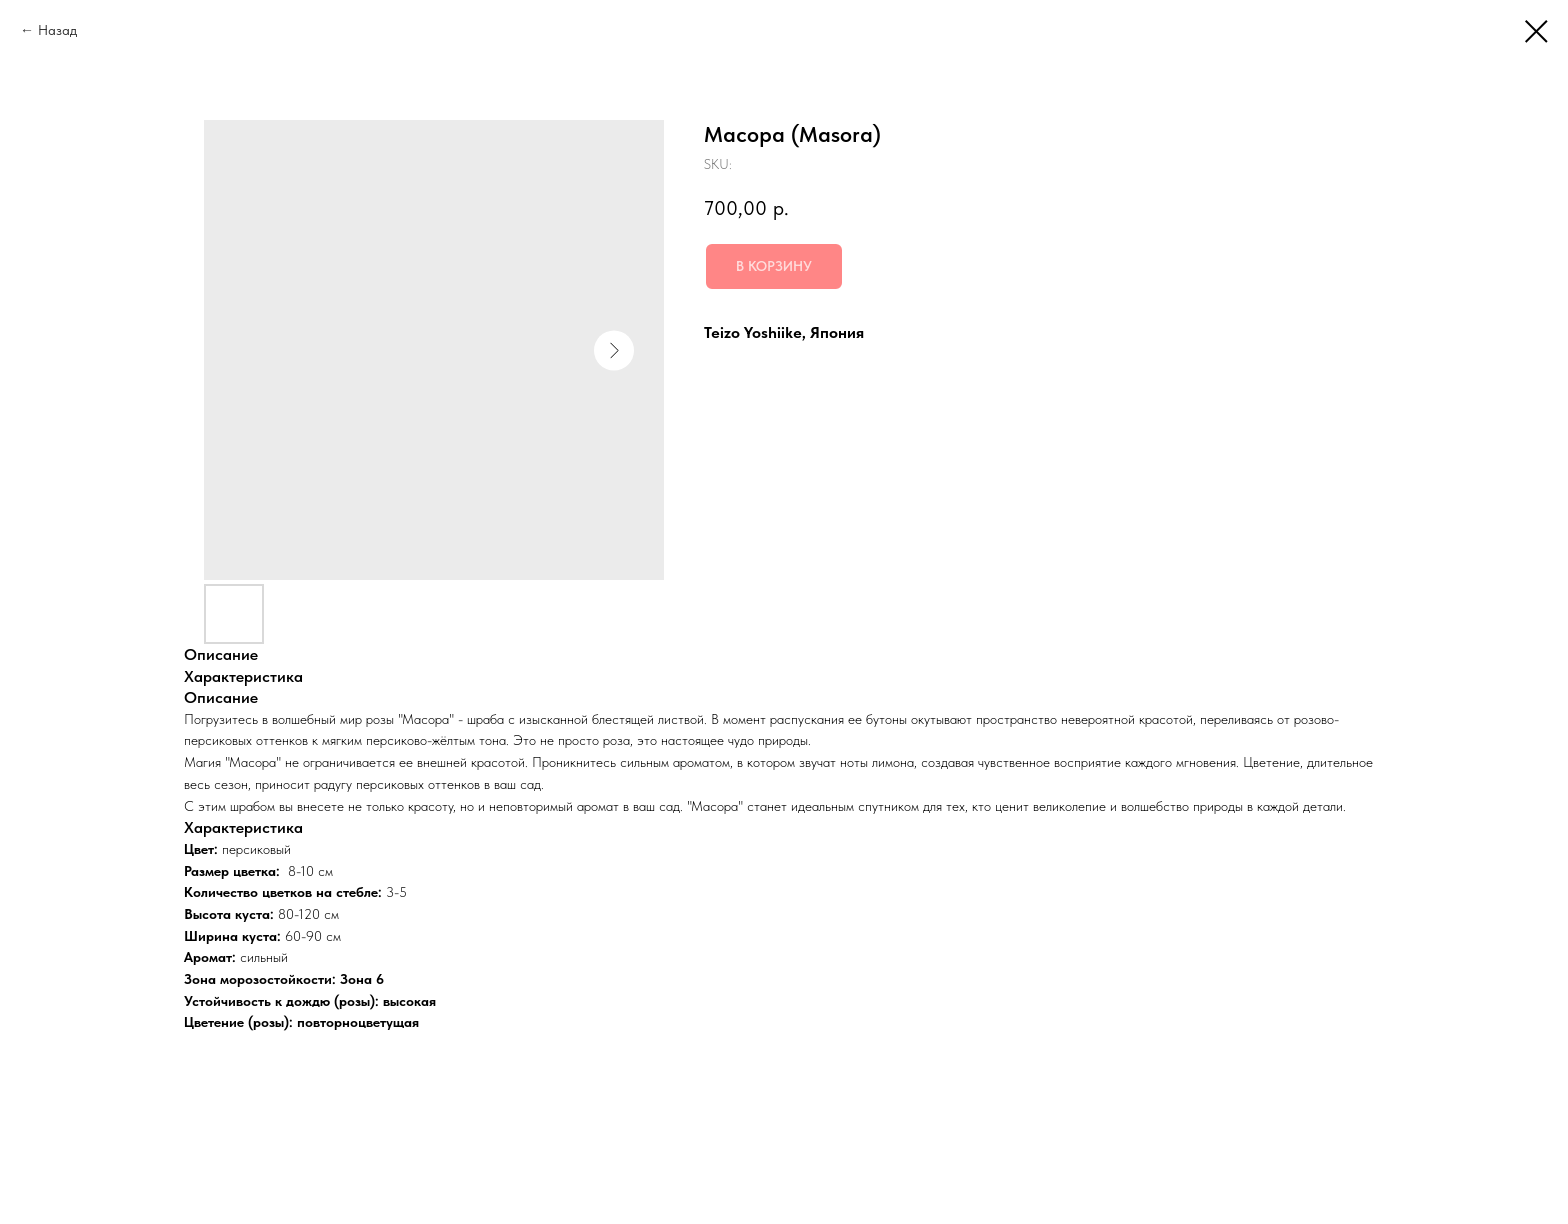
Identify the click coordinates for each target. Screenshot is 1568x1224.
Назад (57, 30)
